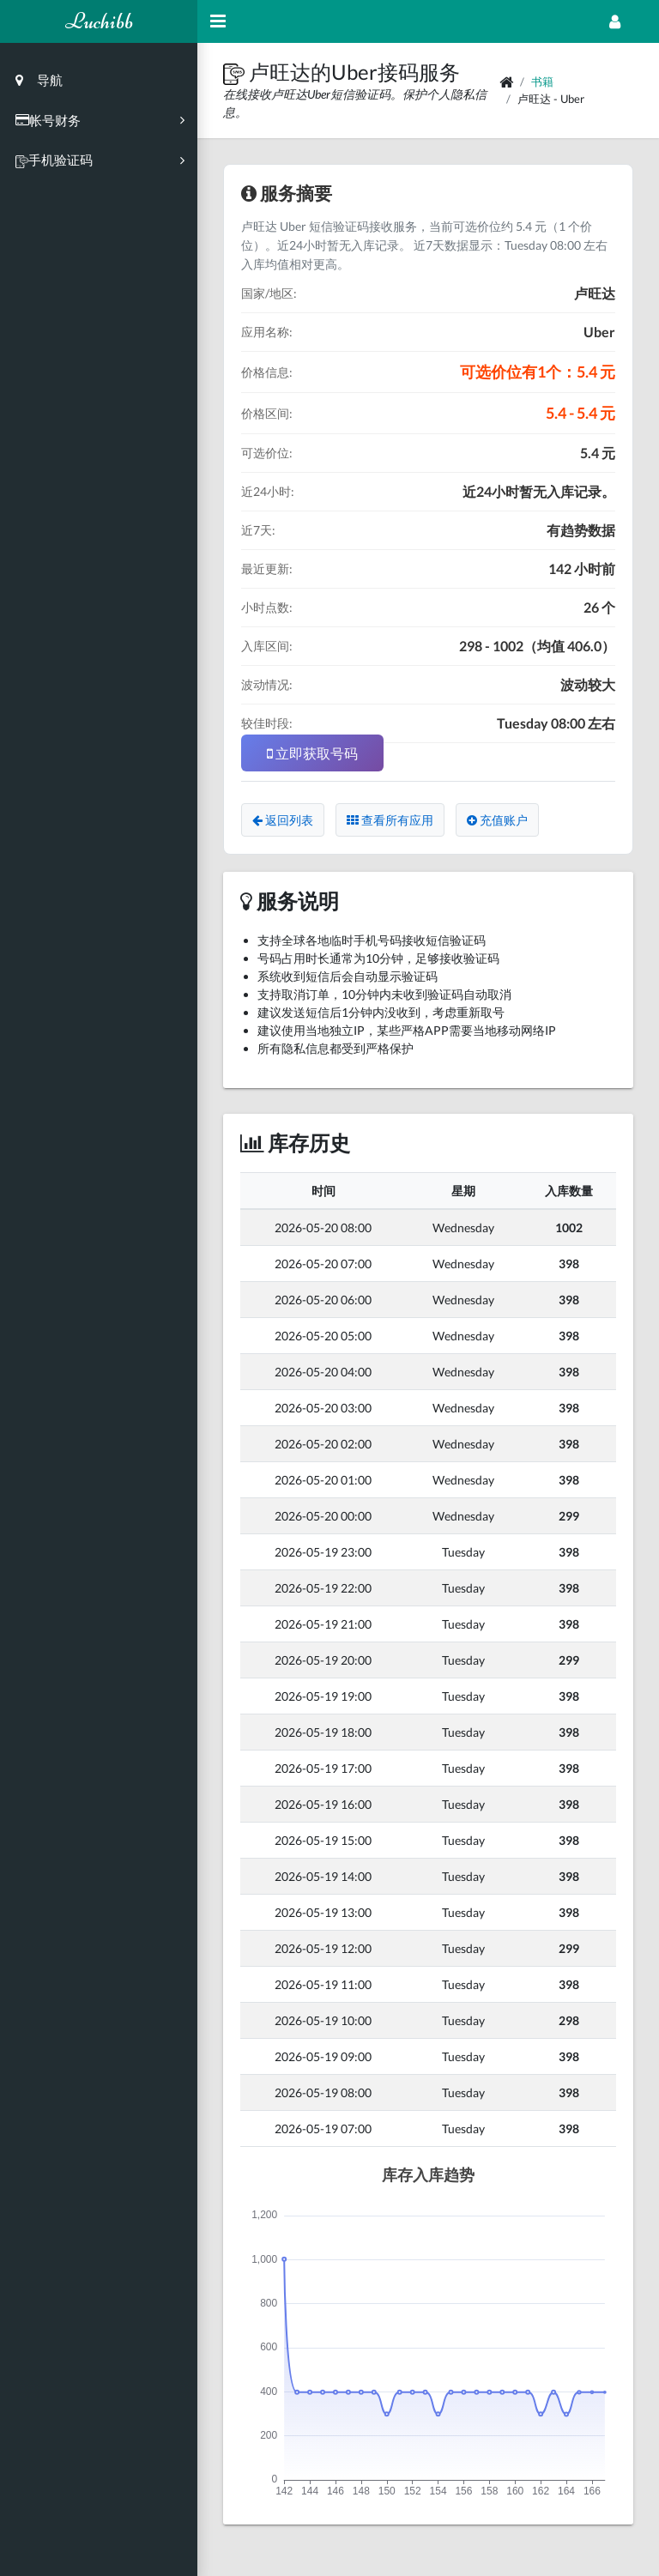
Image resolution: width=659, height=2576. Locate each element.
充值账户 (497, 820)
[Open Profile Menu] (614, 21)
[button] (236, 71)
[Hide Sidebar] (218, 21)
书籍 (542, 81)
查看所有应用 (390, 820)
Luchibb (99, 21)
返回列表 (282, 820)
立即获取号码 (312, 753)
